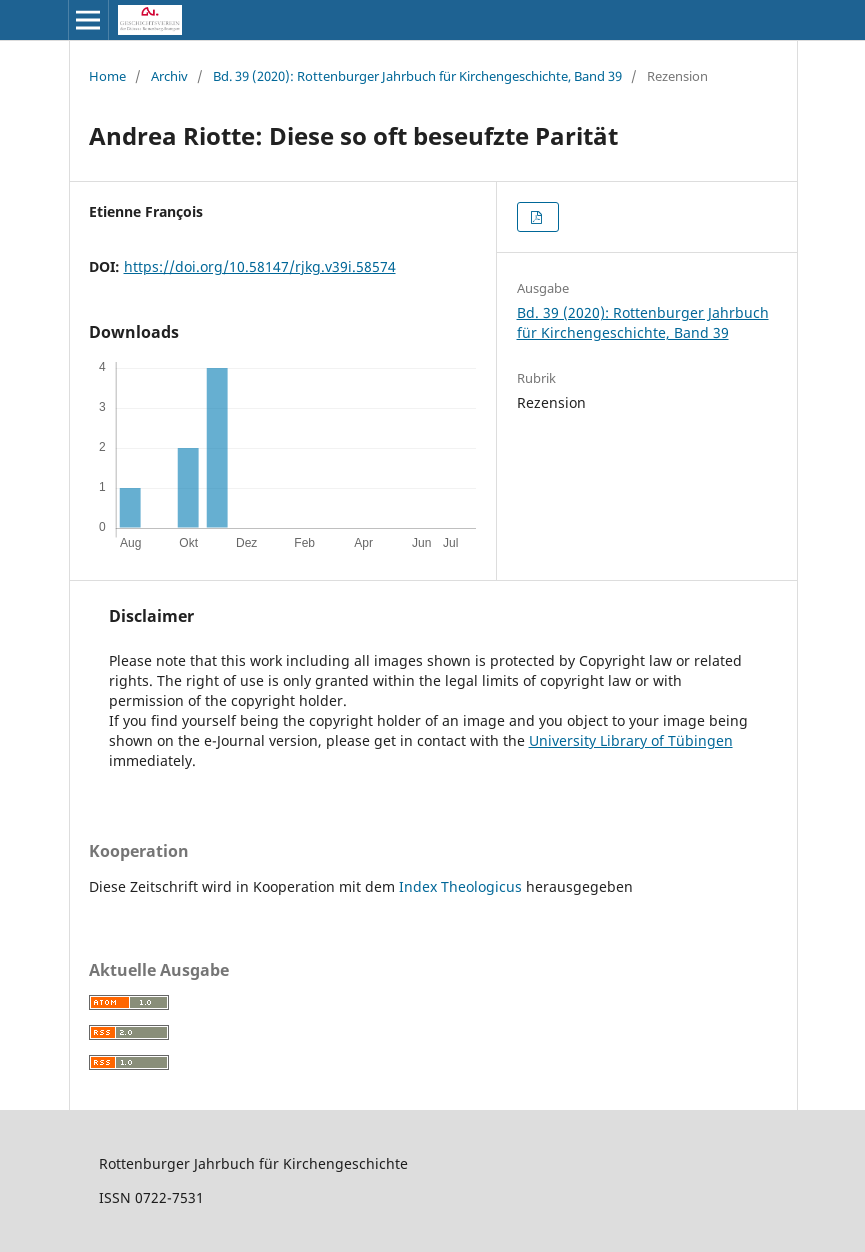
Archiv (169, 76)
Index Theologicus (462, 886)
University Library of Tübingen (631, 740)
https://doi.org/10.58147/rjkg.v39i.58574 (260, 266)
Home (107, 76)
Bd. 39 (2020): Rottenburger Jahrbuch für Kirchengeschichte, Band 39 (417, 76)
